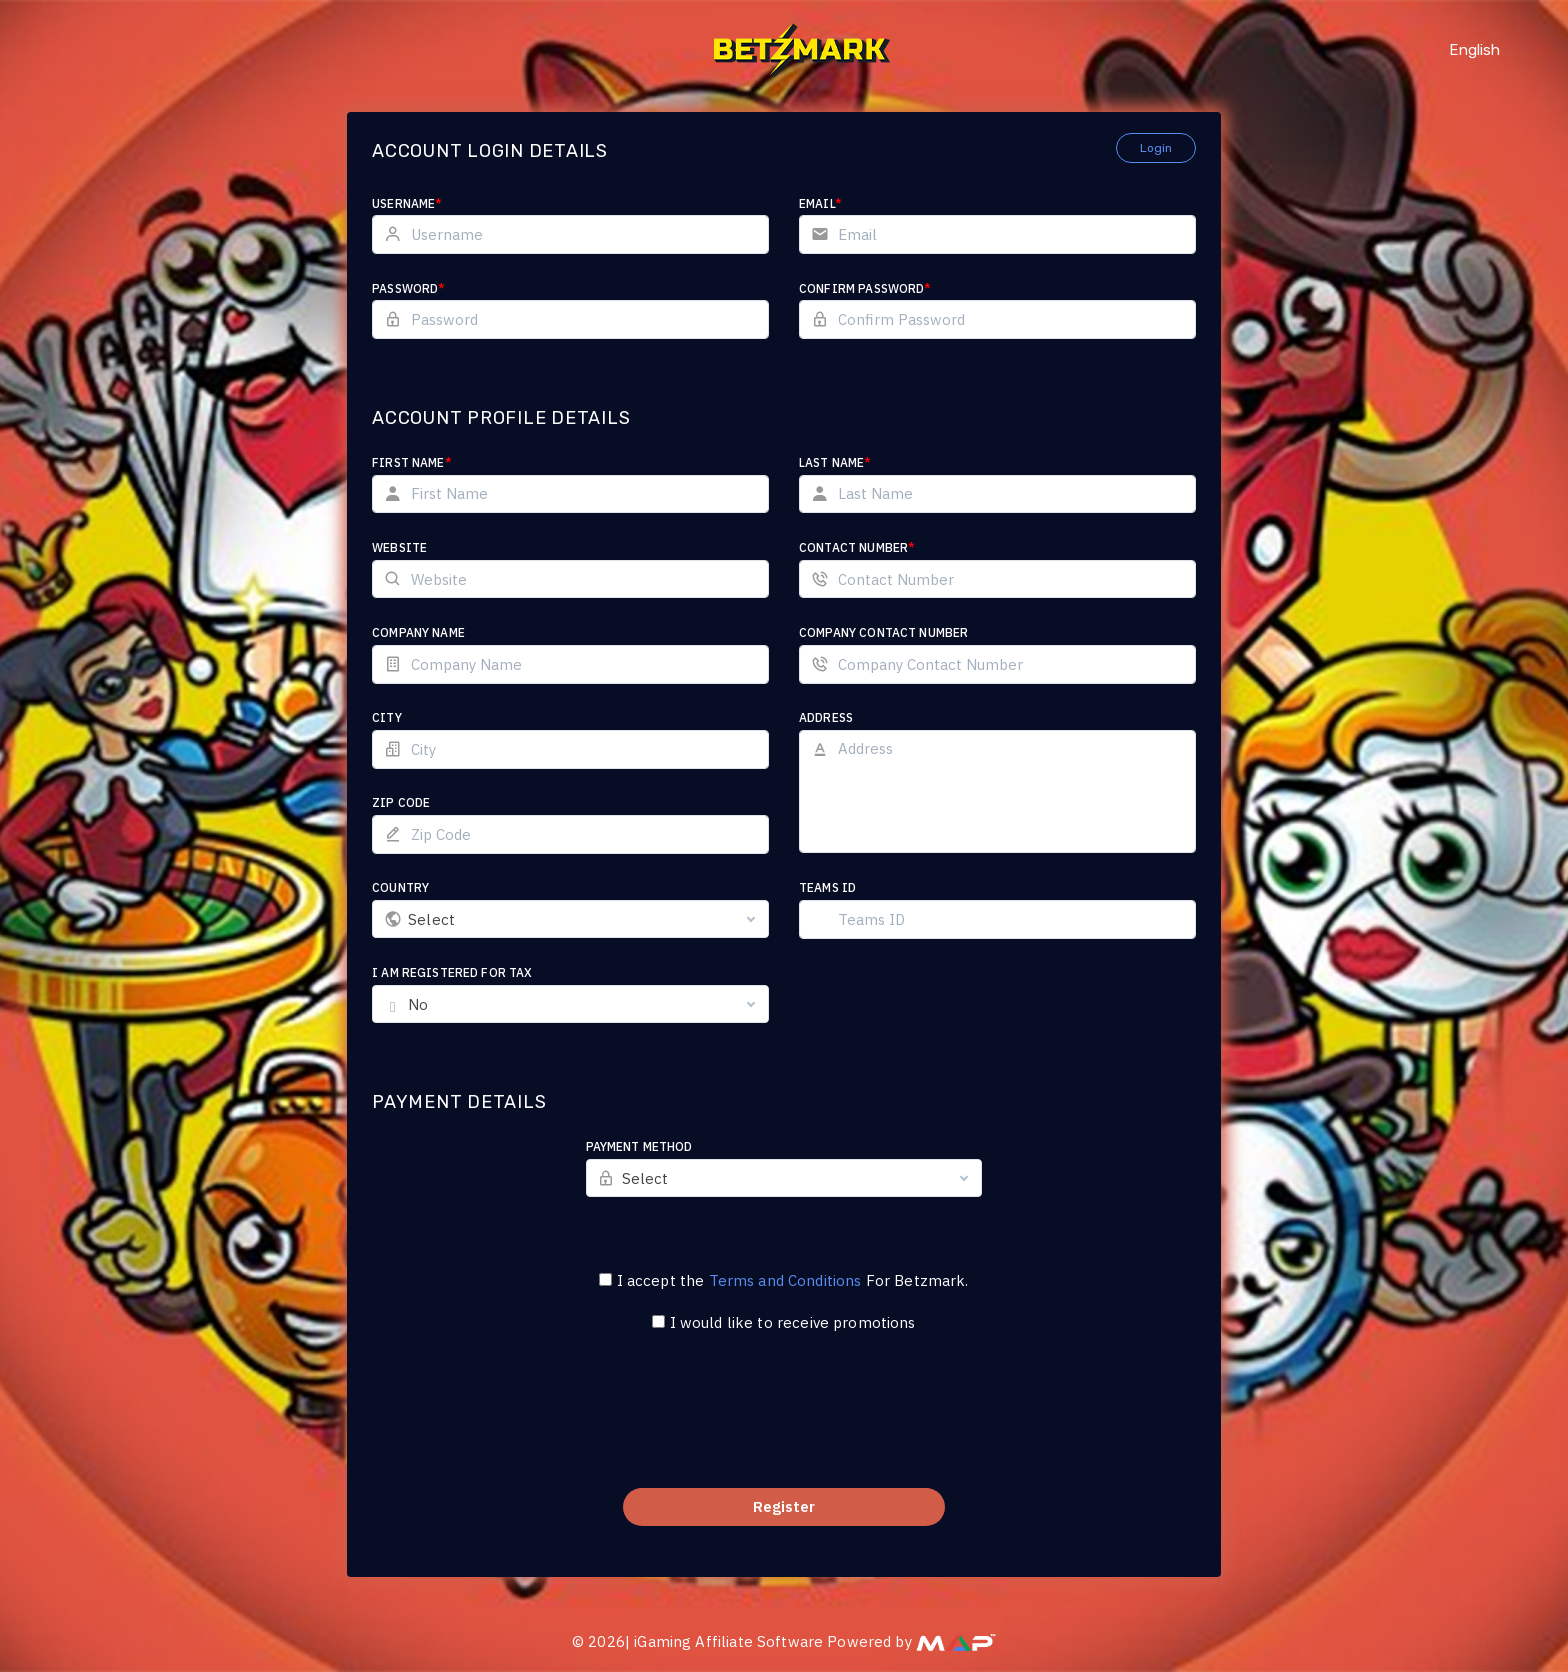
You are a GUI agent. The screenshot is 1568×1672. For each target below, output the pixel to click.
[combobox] (570, 919)
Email (820, 203)
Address (826, 717)
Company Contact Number (883, 632)
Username (407, 203)
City (387, 717)
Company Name (418, 632)
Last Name (835, 462)
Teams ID (827, 887)
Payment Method (639, 1146)
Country (400, 887)
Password (408, 288)
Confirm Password (865, 288)
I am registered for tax (452, 972)
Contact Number (857, 547)
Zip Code (401, 802)
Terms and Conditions (785, 1280)
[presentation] (784, 1423)
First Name (412, 462)
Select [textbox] (431, 919)
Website (399, 547)
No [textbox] (418, 1004)
